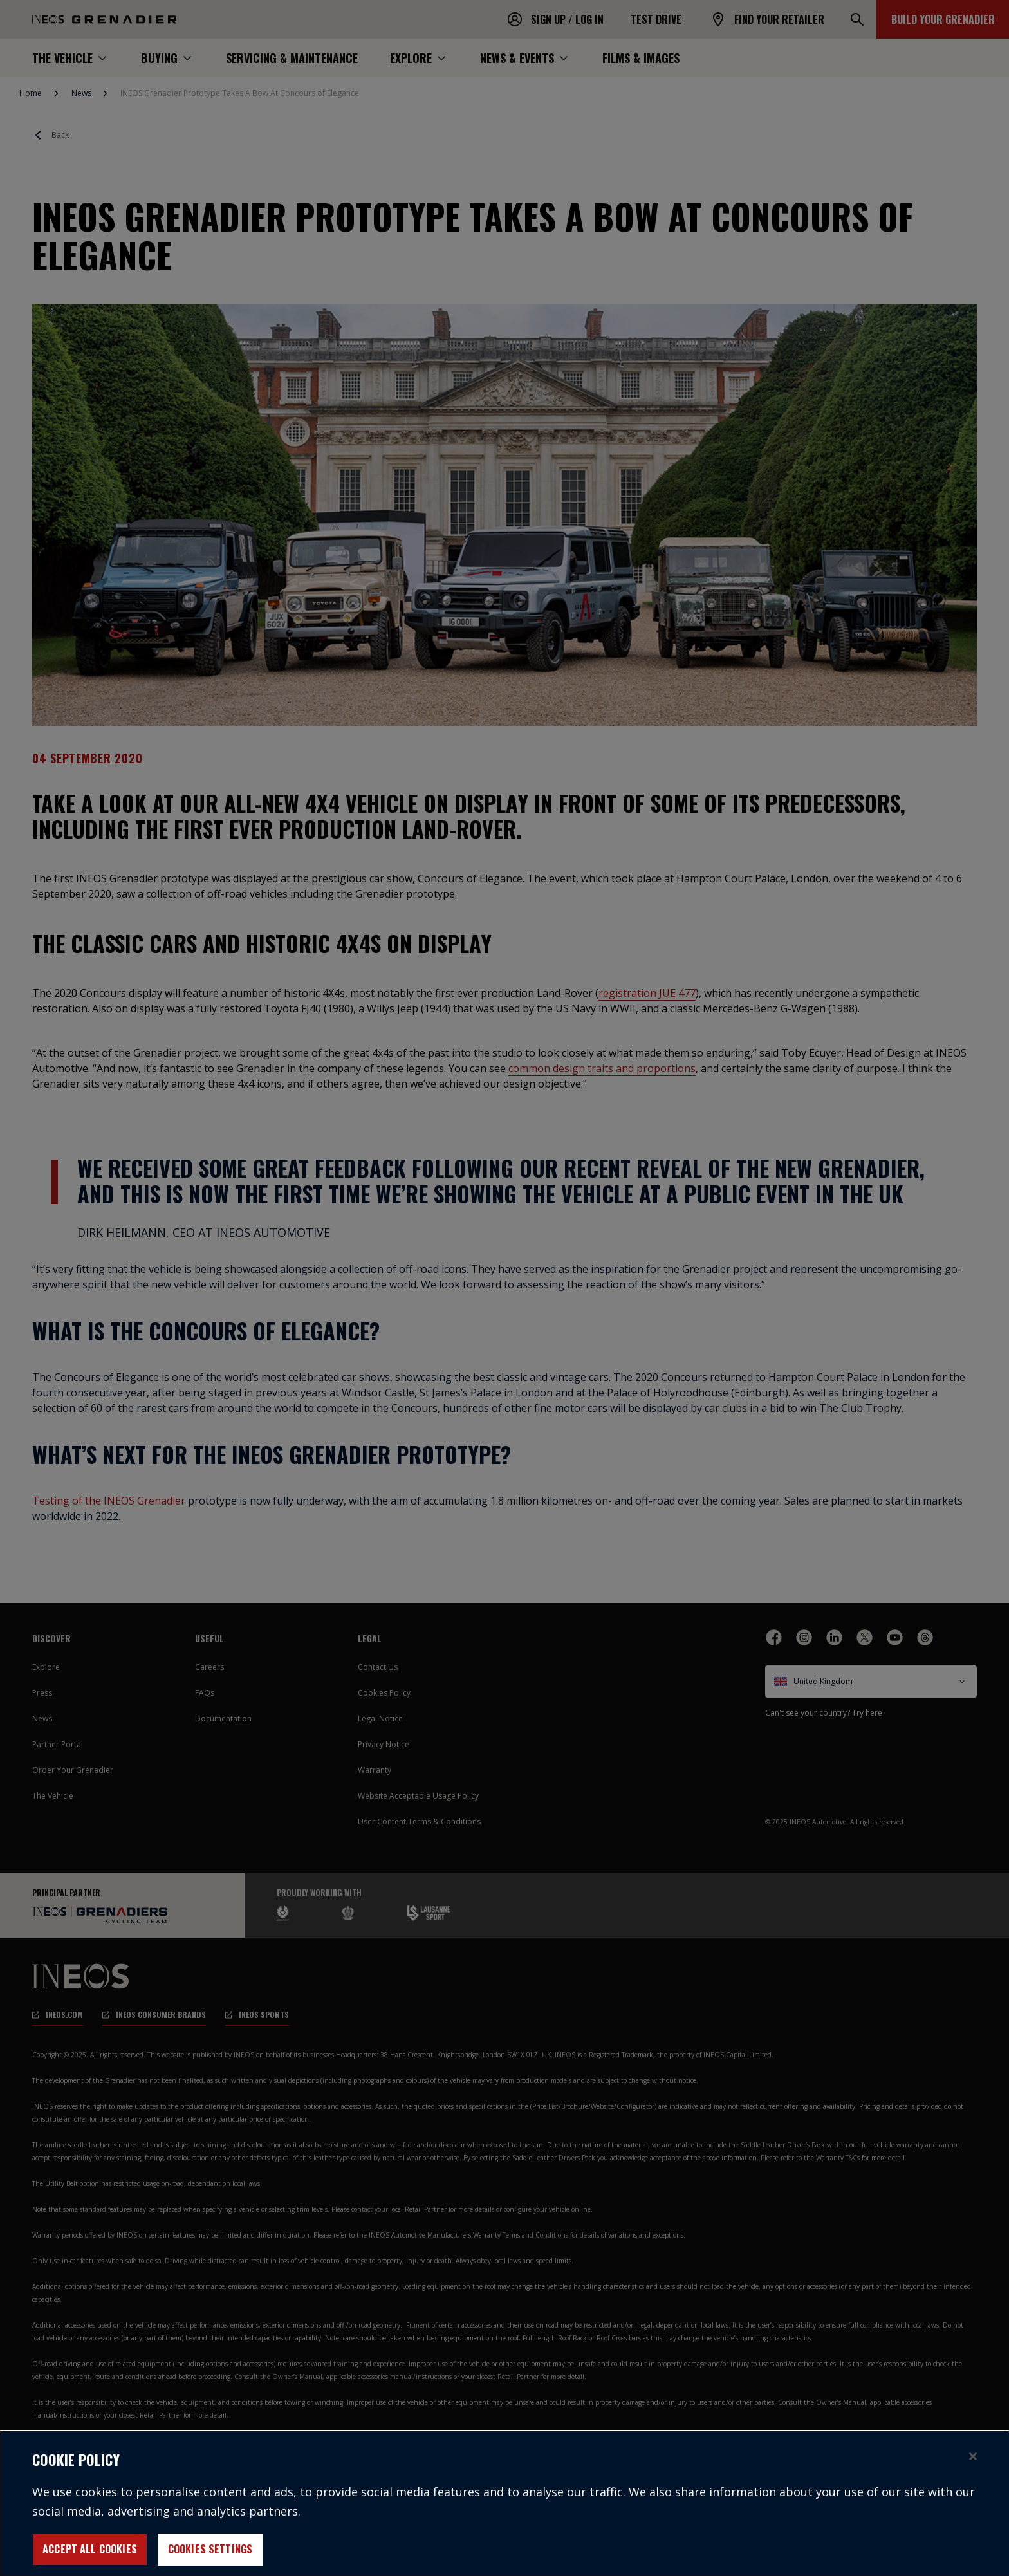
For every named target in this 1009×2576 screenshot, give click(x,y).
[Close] (973, 2464)
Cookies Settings (210, 2556)
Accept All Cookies (89, 2556)
